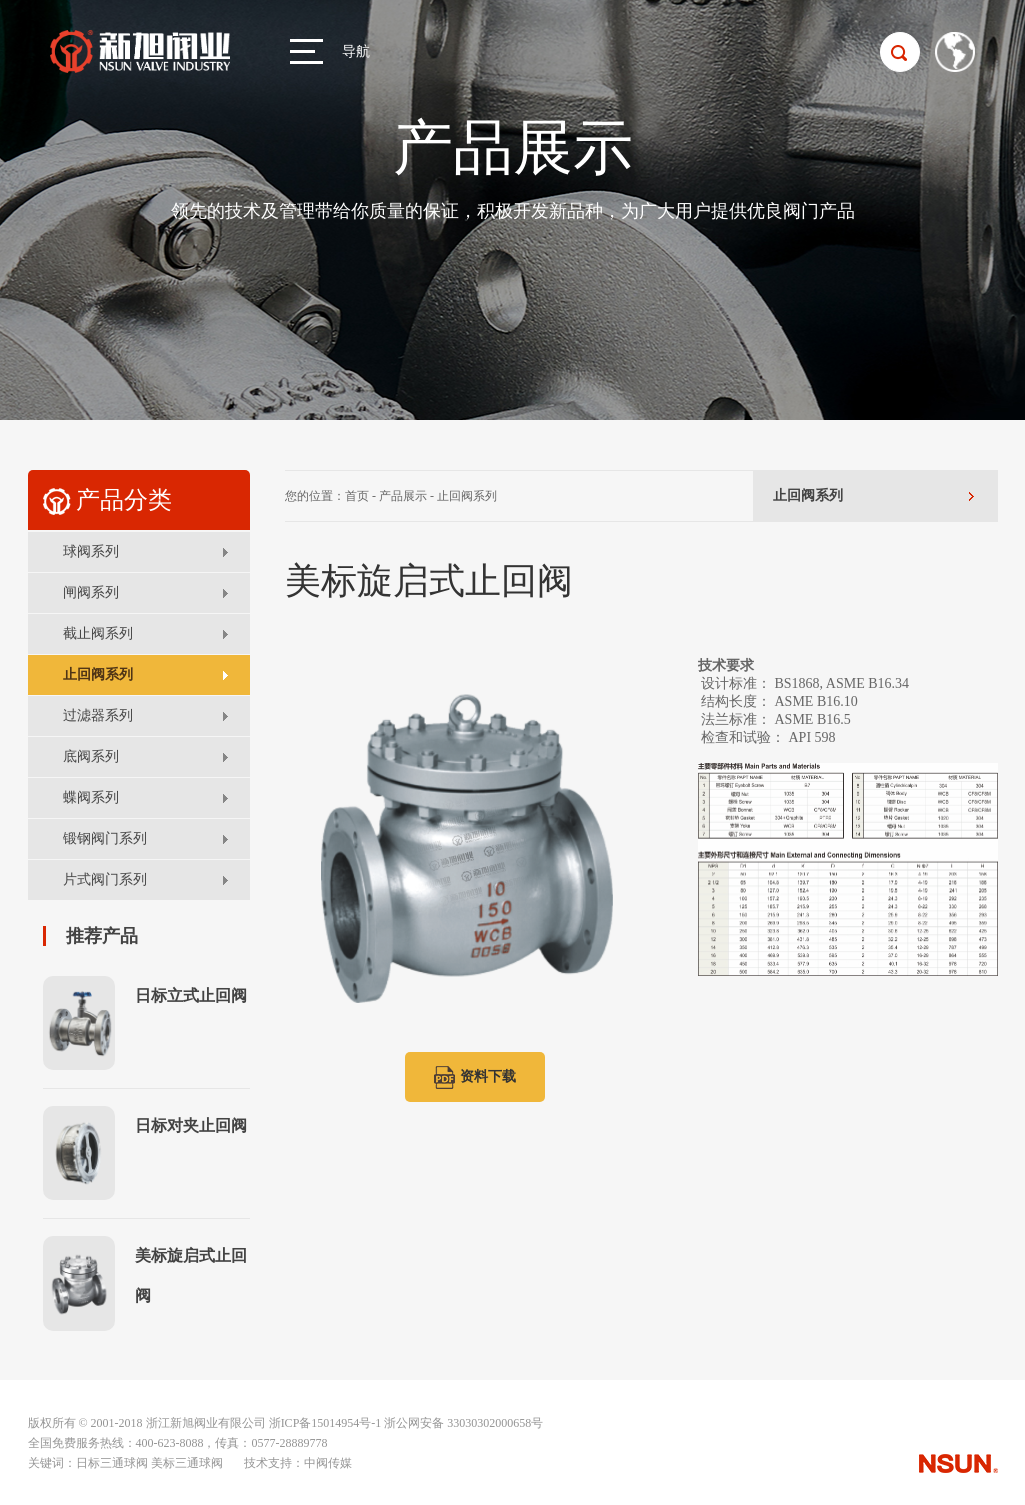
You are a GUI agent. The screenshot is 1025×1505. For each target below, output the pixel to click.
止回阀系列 (98, 674)
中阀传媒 (328, 1463)
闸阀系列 (91, 592)
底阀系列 (91, 756)
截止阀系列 (98, 633)
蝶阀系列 (91, 797)
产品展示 (403, 496)
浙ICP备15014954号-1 (325, 1423)
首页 (357, 496)
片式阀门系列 (105, 879)
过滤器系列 (98, 715)
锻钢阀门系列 (105, 838)
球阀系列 (91, 551)
